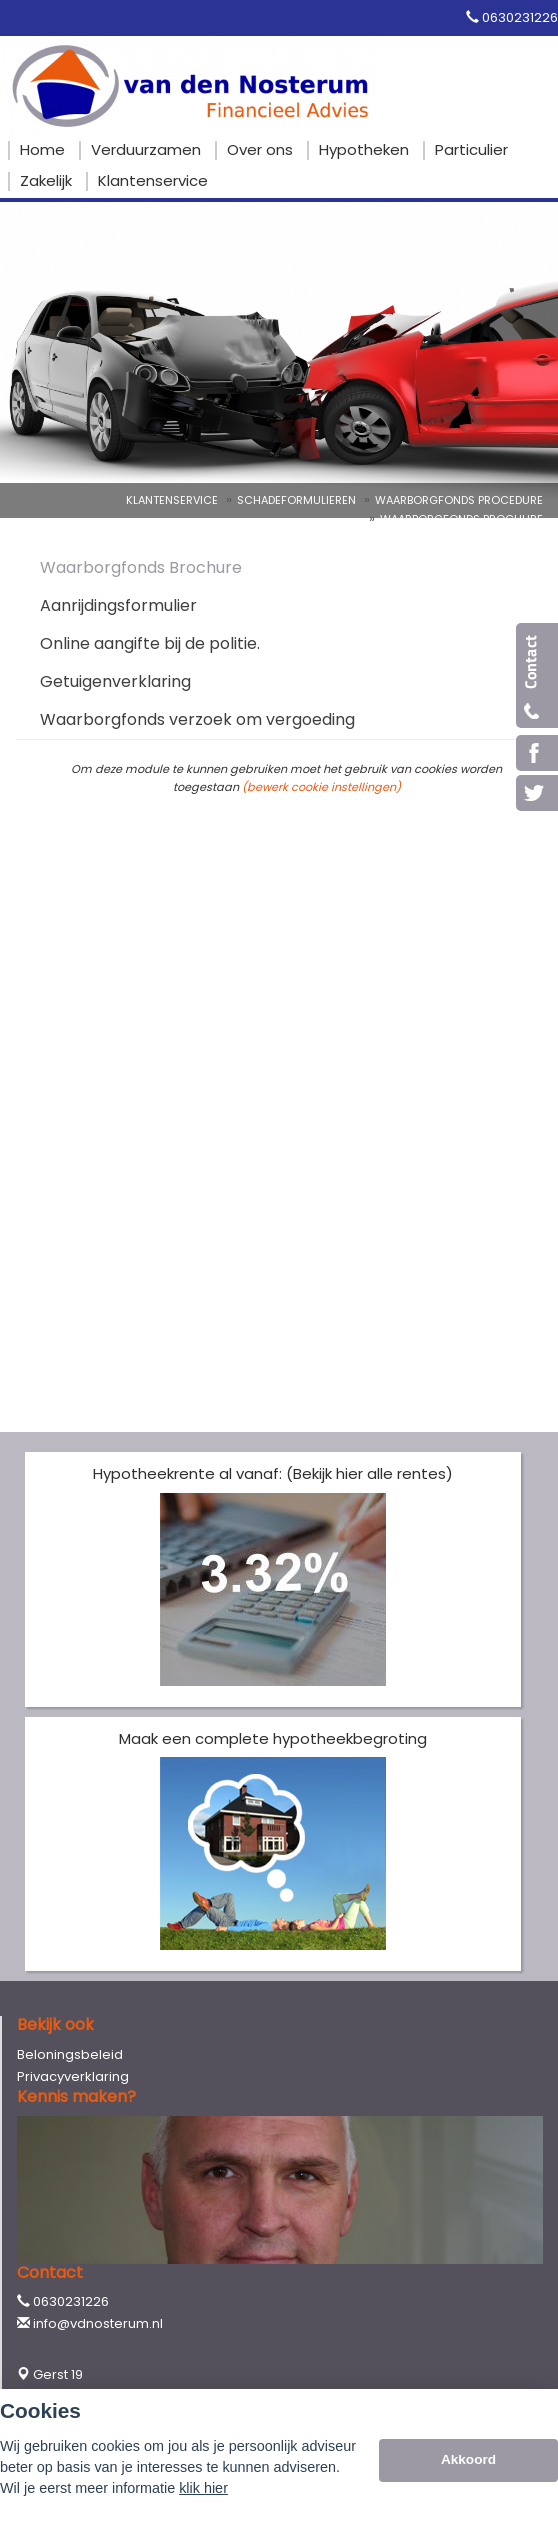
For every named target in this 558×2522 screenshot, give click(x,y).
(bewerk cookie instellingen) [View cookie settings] (321, 787)
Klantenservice (172, 500)
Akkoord (468, 2459)
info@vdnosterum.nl (98, 2323)
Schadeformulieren (296, 500)
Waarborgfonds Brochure (461, 519)
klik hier (203, 2488)
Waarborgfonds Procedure (459, 500)
